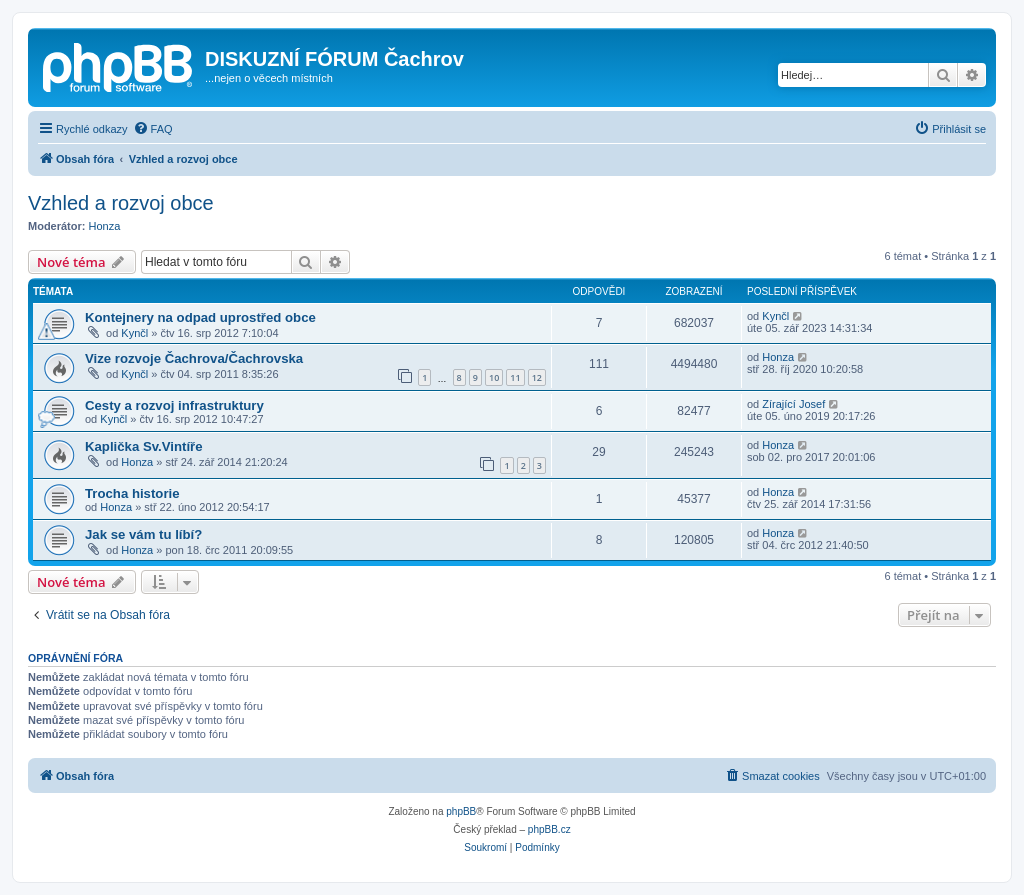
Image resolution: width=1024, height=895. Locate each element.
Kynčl (134, 333)
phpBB (461, 811)
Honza (105, 226)
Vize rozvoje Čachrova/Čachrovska (194, 358)
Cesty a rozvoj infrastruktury (174, 405)
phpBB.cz (549, 829)
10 (494, 377)
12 (537, 377)
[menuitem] (153, 129)
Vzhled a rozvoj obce (121, 203)
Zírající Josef (793, 404)
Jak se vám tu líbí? (143, 534)
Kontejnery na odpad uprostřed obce (200, 317)
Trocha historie (132, 493)
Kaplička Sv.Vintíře (144, 446)
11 (515, 377)
